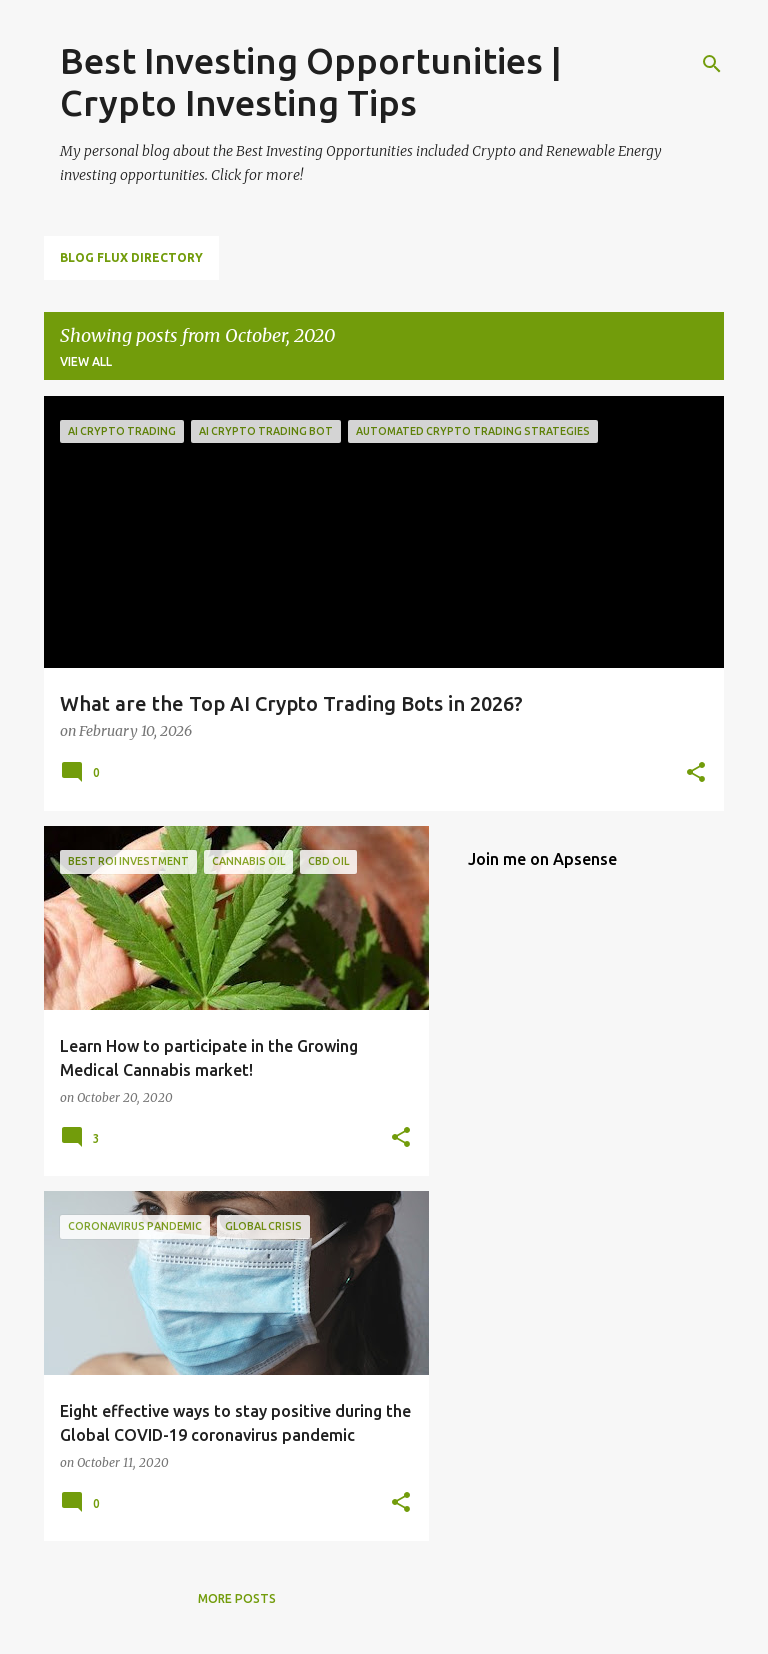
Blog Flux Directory (131, 257)
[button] (696, 773)
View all (86, 361)
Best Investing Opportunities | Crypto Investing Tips (311, 81)
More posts (237, 1598)
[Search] (712, 64)
